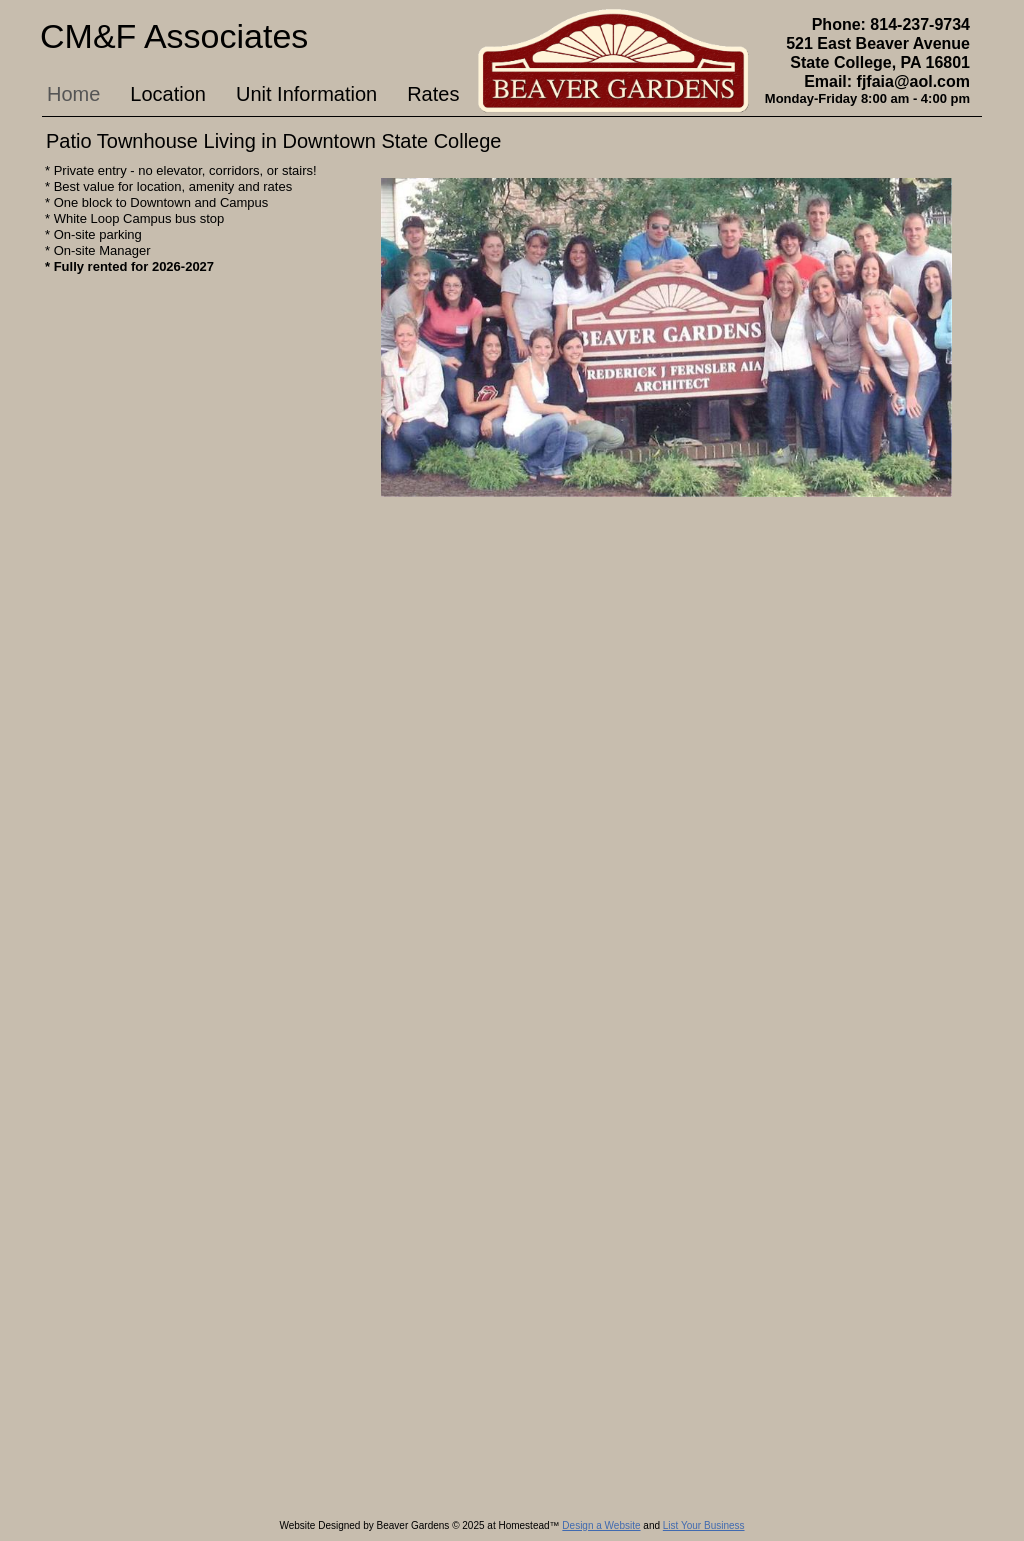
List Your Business (704, 1525)
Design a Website (601, 1525)
